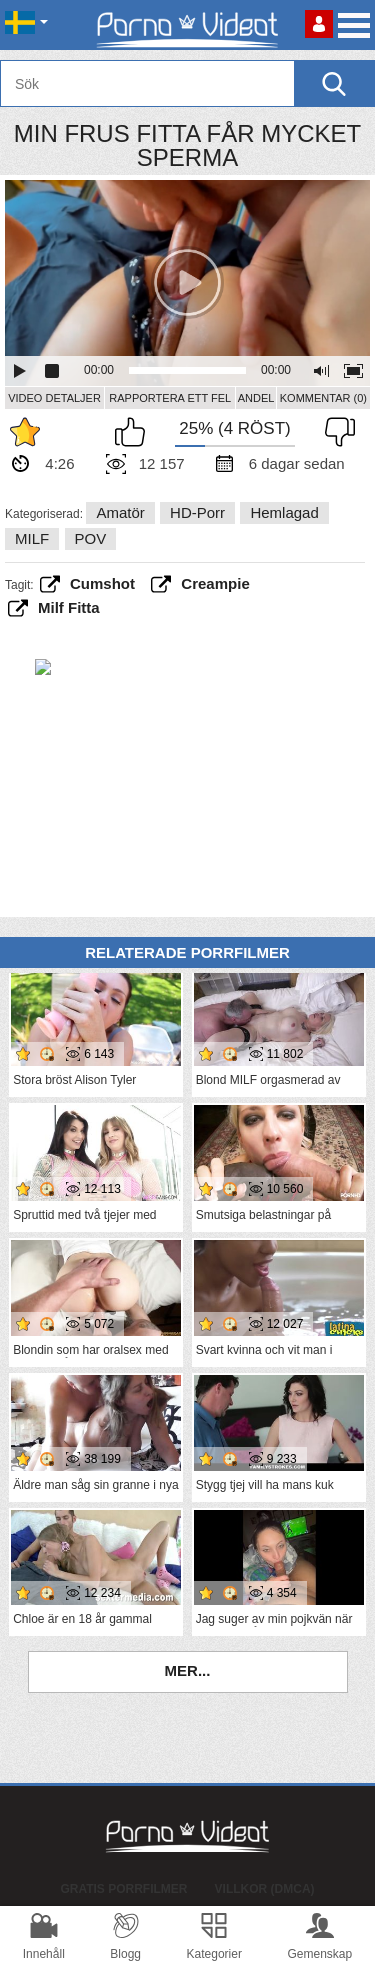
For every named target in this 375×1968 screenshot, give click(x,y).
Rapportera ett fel (170, 398)
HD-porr (197, 512)
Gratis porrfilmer (123, 1889)
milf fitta (69, 607)
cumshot (102, 583)
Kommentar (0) (323, 398)
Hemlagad (284, 512)
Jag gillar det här (135, 432)
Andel (256, 398)
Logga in (319, 24)
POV (91, 538)
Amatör (120, 512)
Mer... (188, 1670)
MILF (32, 538)
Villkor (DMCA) (265, 1889)
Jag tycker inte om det (335, 432)
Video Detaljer (54, 398)
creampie (215, 583)
